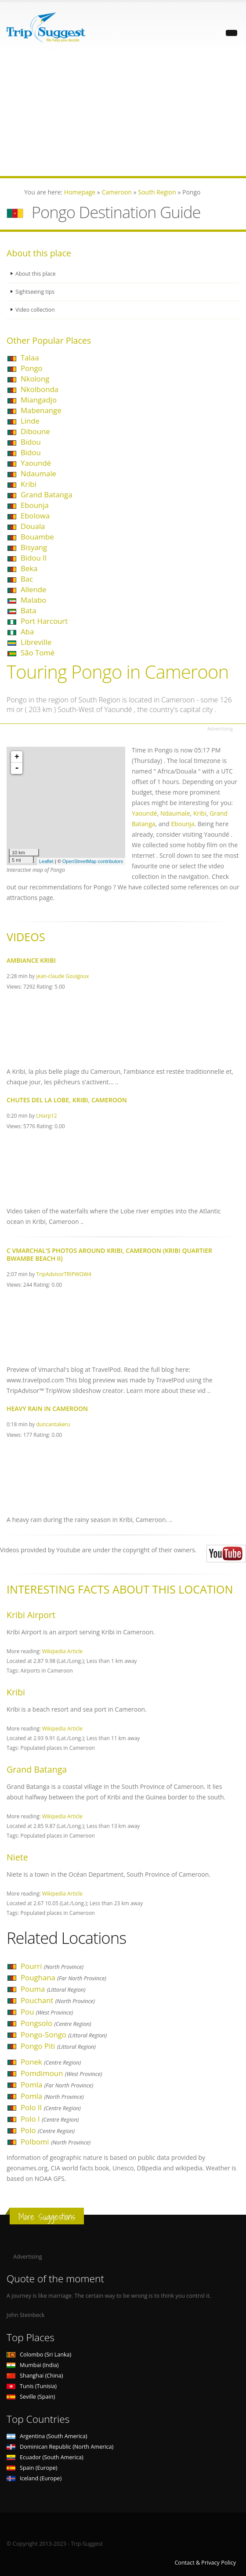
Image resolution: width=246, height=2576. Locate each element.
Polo (48, 2130)
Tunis (32, 2386)
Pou (47, 2012)
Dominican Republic (60, 2446)
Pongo (32, 368)
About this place (36, 273)
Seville (31, 2396)
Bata (28, 610)
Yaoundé (36, 463)
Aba (27, 631)
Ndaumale (38, 473)
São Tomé (37, 653)
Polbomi (55, 2142)
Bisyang (34, 547)
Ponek (51, 2062)
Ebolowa (35, 516)
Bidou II (34, 558)
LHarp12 (46, 1115)
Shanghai (35, 2375)
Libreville (36, 642)
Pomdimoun (61, 2073)
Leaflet (46, 861)
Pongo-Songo (64, 2034)
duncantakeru (53, 1424)
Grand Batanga (46, 494)
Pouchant (58, 2000)
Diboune (35, 431)
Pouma (53, 1989)
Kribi (28, 484)
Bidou (31, 442)
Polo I (50, 2119)
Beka (29, 568)
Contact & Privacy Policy (205, 2562)
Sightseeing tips (35, 291)
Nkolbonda (39, 389)
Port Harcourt (44, 621)
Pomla (57, 2085)
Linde (30, 421)
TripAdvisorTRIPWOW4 (63, 1273)
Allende (34, 589)
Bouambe (37, 537)
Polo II (51, 2107)
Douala (33, 526)
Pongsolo (56, 2023)
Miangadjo (39, 400)
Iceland (34, 2478)
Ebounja (35, 505)
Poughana (63, 1977)
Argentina (47, 2436)
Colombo (39, 2354)
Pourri (52, 1966)
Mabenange (41, 410)
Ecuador (45, 2457)
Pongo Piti (58, 2046)
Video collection (35, 309)
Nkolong (35, 379)
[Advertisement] (123, 114)
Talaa (30, 358)
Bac (27, 579)
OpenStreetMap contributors (92, 861)
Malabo (33, 600)
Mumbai (32, 2365)
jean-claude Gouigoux (62, 975)
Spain (32, 2468)
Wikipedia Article (62, 1651)
